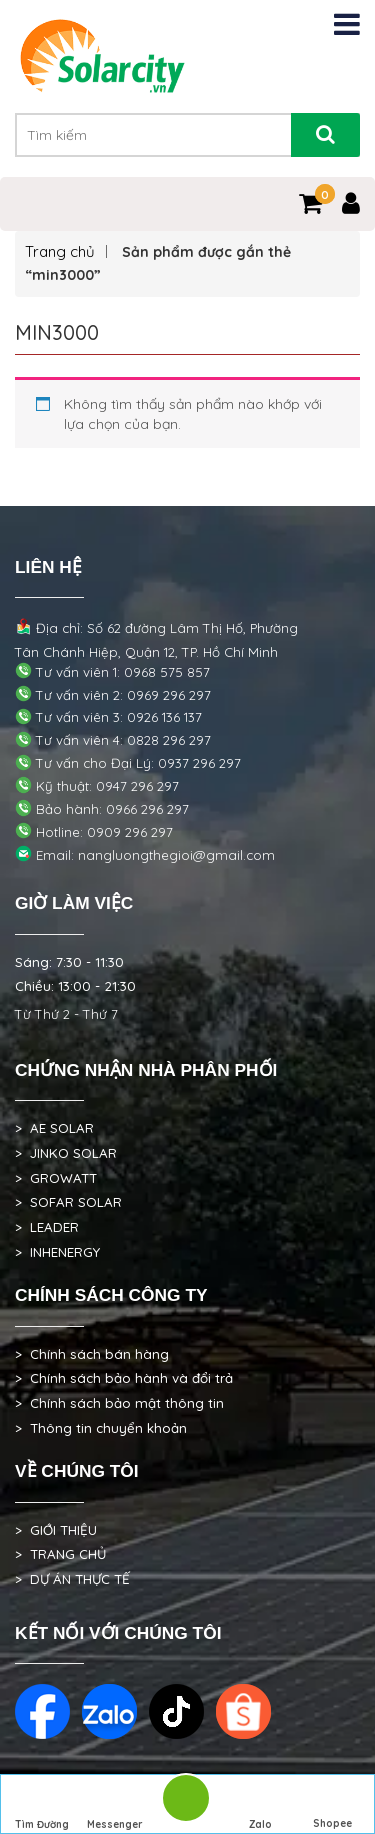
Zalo (260, 1805)
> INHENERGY (57, 1252)
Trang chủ (60, 251)
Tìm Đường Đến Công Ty (42, 1807)
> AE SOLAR (54, 1128)
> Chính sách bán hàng (92, 1354)
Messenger (115, 1805)
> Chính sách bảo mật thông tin (119, 1403)
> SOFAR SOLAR (68, 1202)
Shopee (332, 1805)
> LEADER (47, 1227)
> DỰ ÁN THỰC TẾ (72, 1579)
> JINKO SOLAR (66, 1153)
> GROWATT (56, 1178)
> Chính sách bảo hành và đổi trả (124, 1378)
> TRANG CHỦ (60, 1554)
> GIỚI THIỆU (56, 1530)
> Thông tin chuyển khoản (101, 1428)
